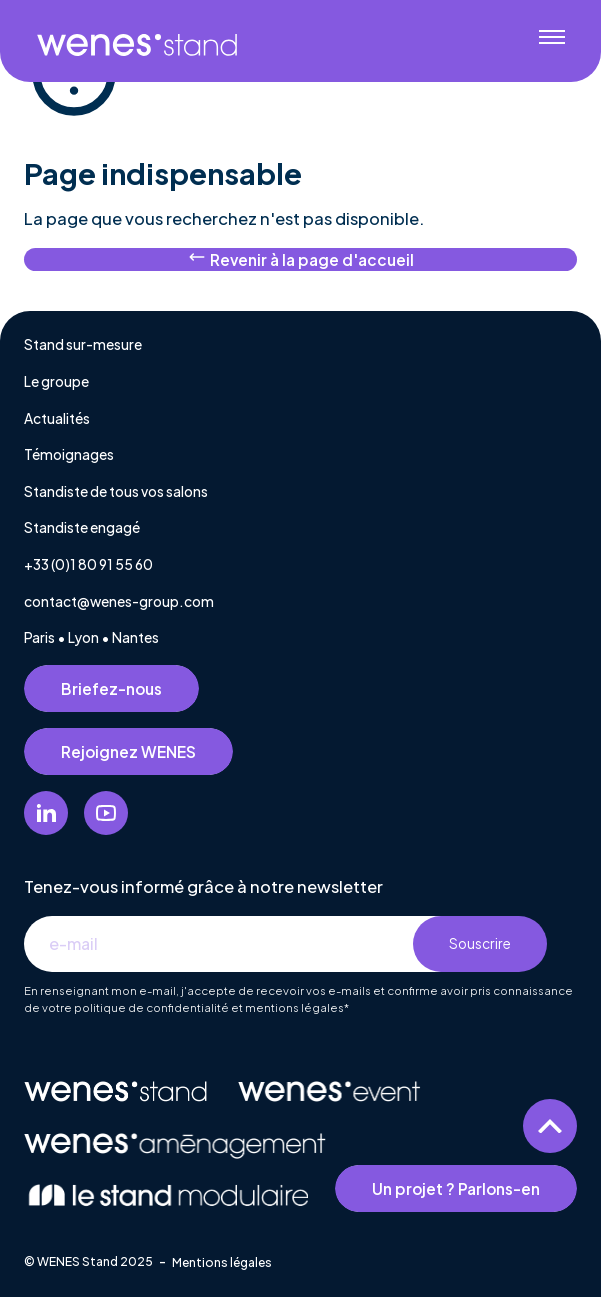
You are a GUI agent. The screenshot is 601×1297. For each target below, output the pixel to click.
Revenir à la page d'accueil (301, 258)
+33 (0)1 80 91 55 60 (88, 564)
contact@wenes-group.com (119, 601)
